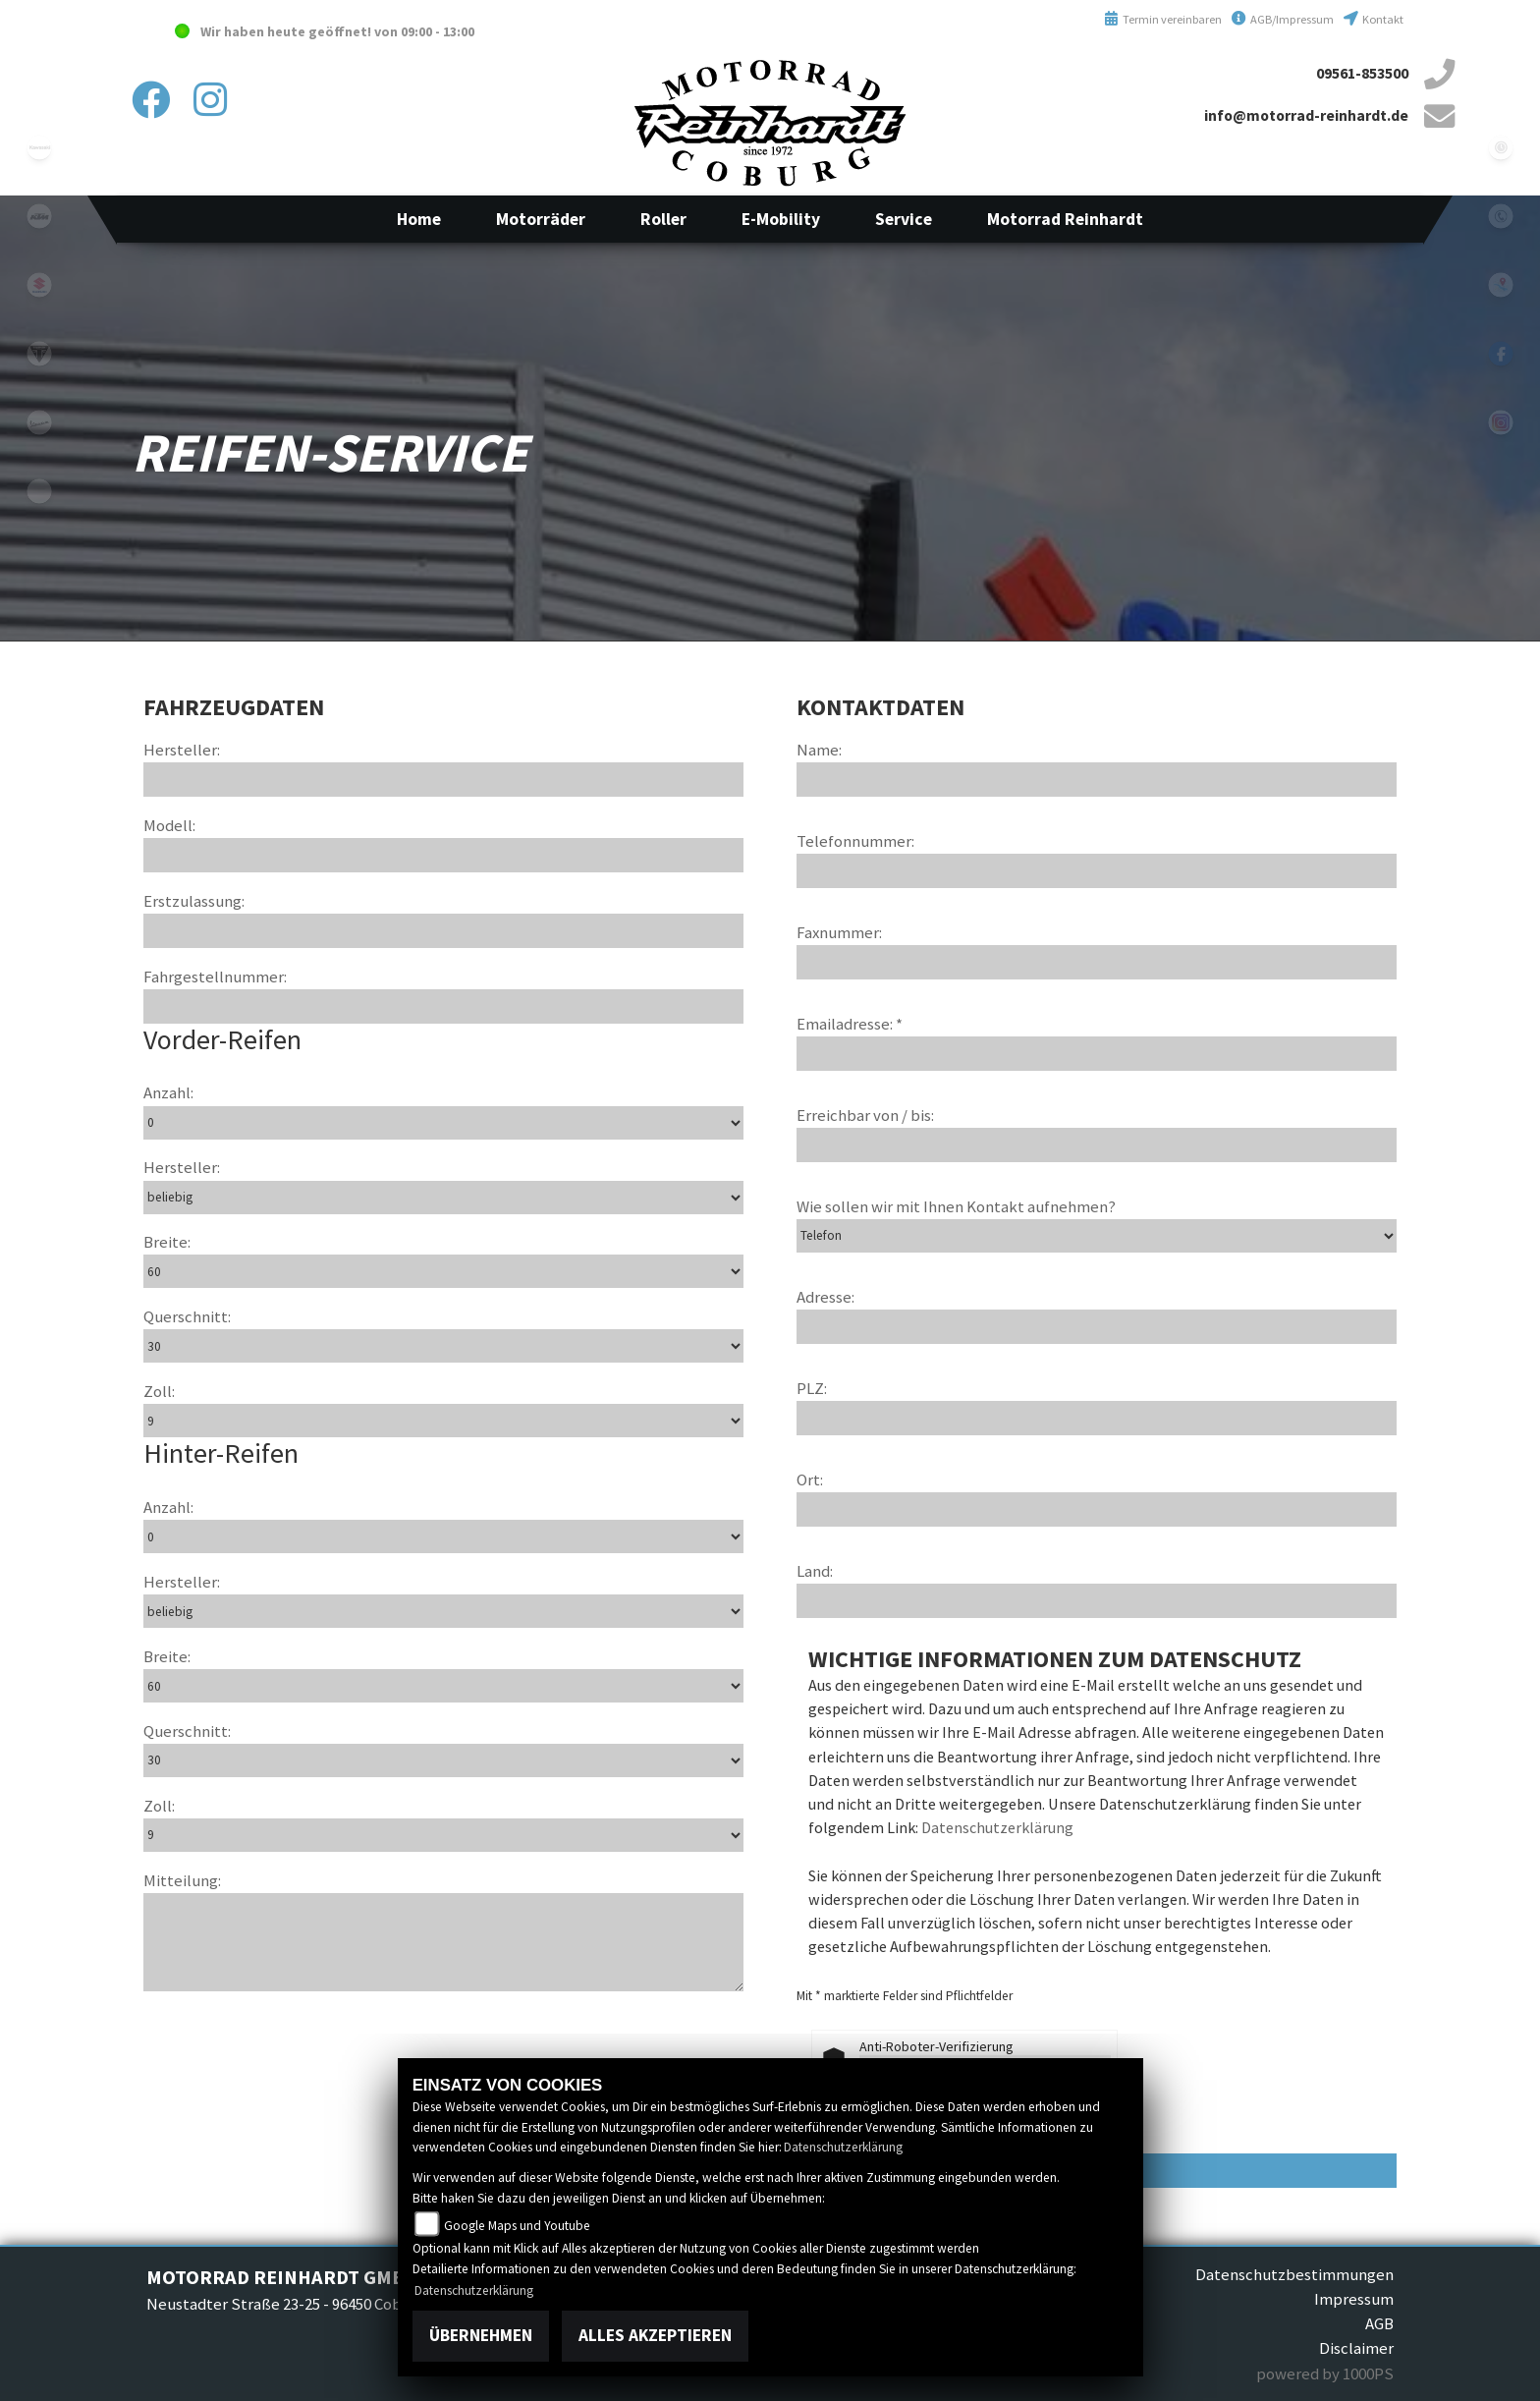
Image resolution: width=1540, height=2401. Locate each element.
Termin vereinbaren (1163, 19)
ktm (39, 216)
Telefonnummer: (855, 841)
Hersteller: (181, 749)
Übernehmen (480, 2335)
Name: (819, 749)
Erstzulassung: (194, 901)
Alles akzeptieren (655, 2335)
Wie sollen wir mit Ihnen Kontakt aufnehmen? (956, 1206)
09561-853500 (1362, 73)
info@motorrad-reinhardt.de (1306, 115)
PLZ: (812, 1388)
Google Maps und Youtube (517, 2225)
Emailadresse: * (850, 1023)
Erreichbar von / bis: (865, 1115)
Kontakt (1373, 19)
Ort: (810, 1479)
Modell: (169, 825)
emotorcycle (39, 491)
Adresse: (825, 1297)
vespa (39, 422)
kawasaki (39, 147)
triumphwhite (39, 353)
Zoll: (159, 1391)
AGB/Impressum (1283, 19)
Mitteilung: (182, 1880)
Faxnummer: (839, 932)
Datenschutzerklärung (997, 1827)
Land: (815, 1571)
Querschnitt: (187, 1316)
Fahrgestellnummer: (215, 976)
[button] (540, 219)
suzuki (39, 284)
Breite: (167, 1242)
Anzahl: (168, 1092)
